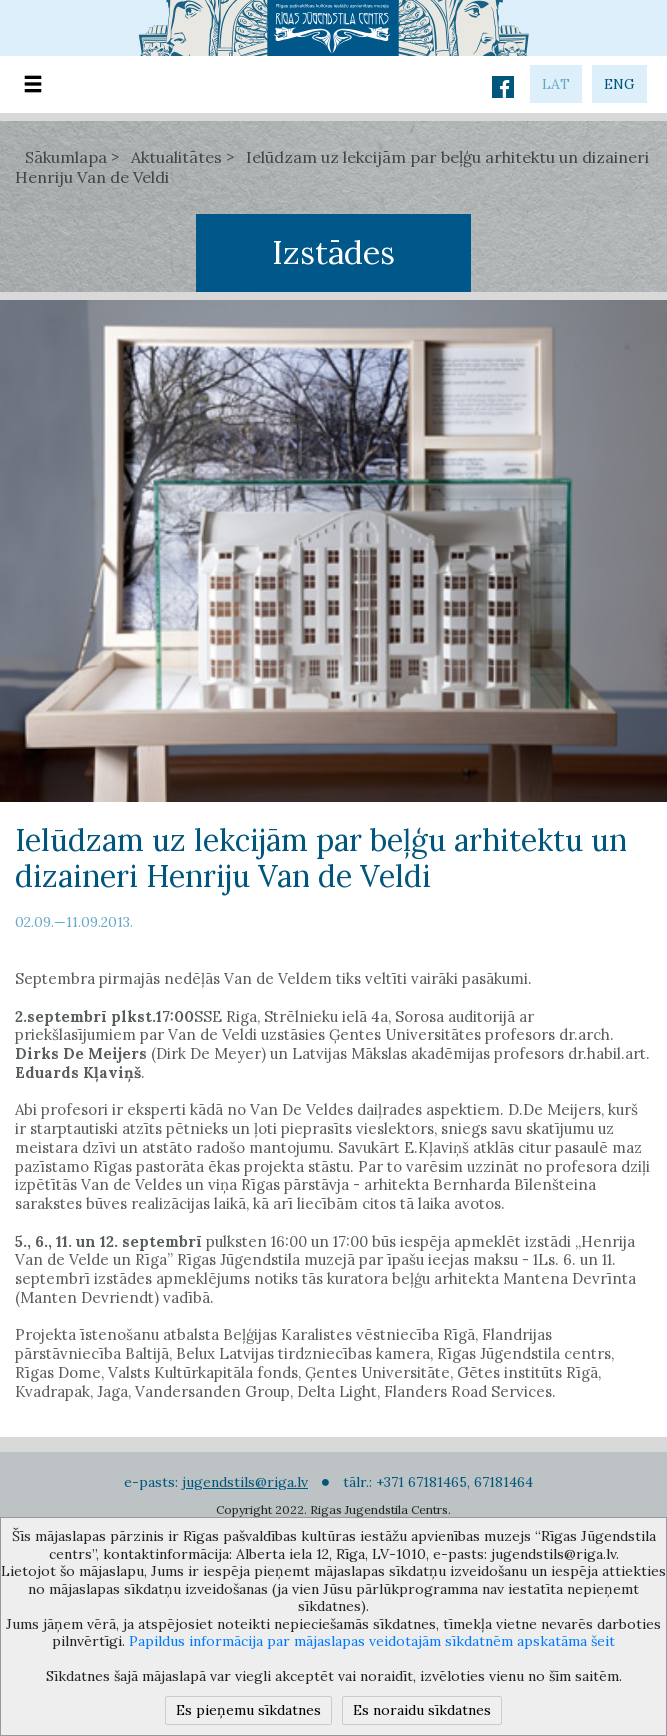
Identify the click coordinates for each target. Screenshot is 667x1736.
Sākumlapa (66, 157)
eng (619, 84)
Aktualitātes (176, 157)
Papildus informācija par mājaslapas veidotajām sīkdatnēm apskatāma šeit (372, 1641)
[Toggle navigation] (33, 84)
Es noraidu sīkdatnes (422, 1710)
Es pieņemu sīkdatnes (248, 1710)
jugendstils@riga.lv (245, 1482)
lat (556, 84)
